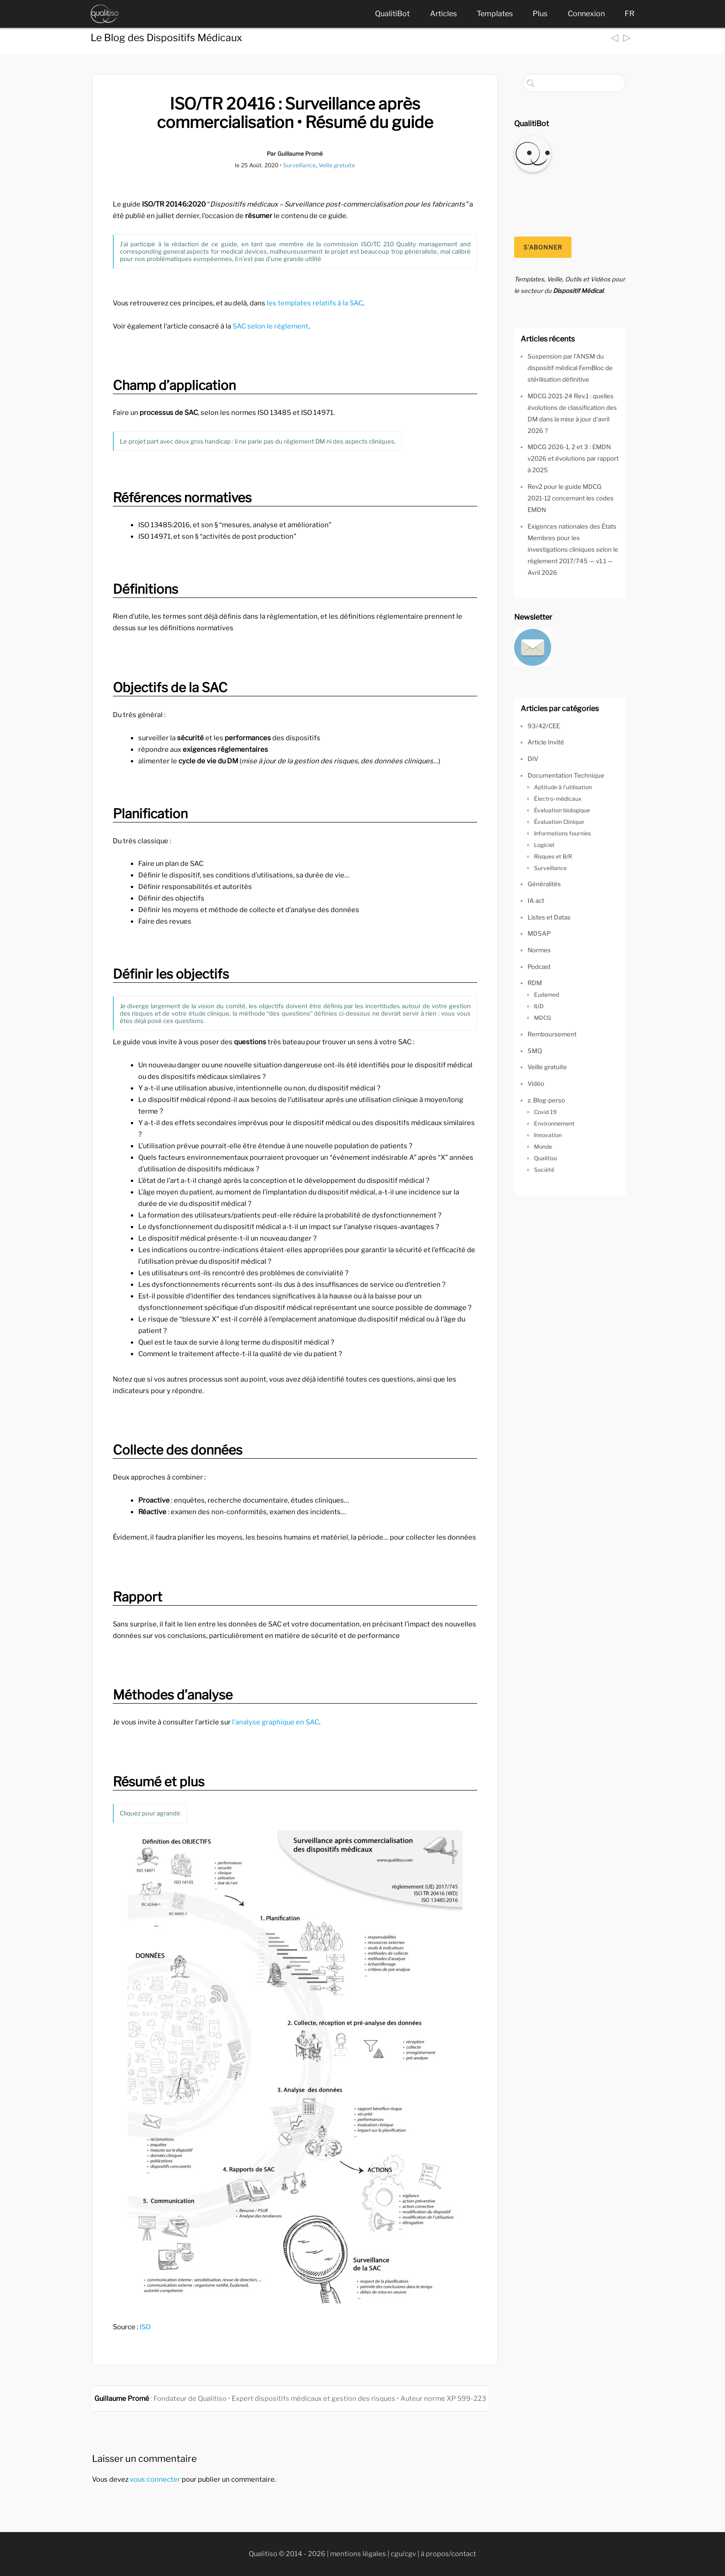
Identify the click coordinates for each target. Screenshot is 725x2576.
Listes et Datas (549, 917)
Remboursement (552, 1034)
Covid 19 (545, 1111)
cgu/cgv (403, 2554)
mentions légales (358, 2554)
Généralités (544, 884)
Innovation (548, 1135)
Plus (540, 13)
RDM (535, 983)
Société (544, 1169)
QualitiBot (392, 13)
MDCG (542, 1017)
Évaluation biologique (562, 810)
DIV (533, 758)
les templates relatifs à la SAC (315, 303)
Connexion (586, 13)
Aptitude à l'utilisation (563, 787)
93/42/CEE (544, 726)
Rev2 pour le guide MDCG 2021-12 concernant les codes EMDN (571, 498)
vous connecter (155, 2479)
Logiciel (544, 844)
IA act (536, 900)
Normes (539, 950)
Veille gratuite (337, 165)
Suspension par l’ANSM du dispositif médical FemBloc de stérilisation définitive (570, 368)
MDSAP (539, 933)
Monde (543, 1146)
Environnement (554, 1123)
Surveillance (299, 165)
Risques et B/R (553, 856)
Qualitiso (545, 1158)
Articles (443, 13)
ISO (145, 2327)
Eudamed (546, 994)
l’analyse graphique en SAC (275, 1722)
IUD (539, 1006)
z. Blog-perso (546, 1100)
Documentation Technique (566, 775)
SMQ (535, 1050)
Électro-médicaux (558, 798)
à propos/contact (448, 2554)
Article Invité (546, 742)
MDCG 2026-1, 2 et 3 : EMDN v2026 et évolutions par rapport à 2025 (573, 458)
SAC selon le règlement (270, 326)
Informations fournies (562, 833)
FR (629, 13)
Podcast (539, 966)
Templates (495, 13)
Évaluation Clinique (559, 821)
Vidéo (536, 1083)
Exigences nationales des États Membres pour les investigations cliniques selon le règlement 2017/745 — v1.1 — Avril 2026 (573, 549)
